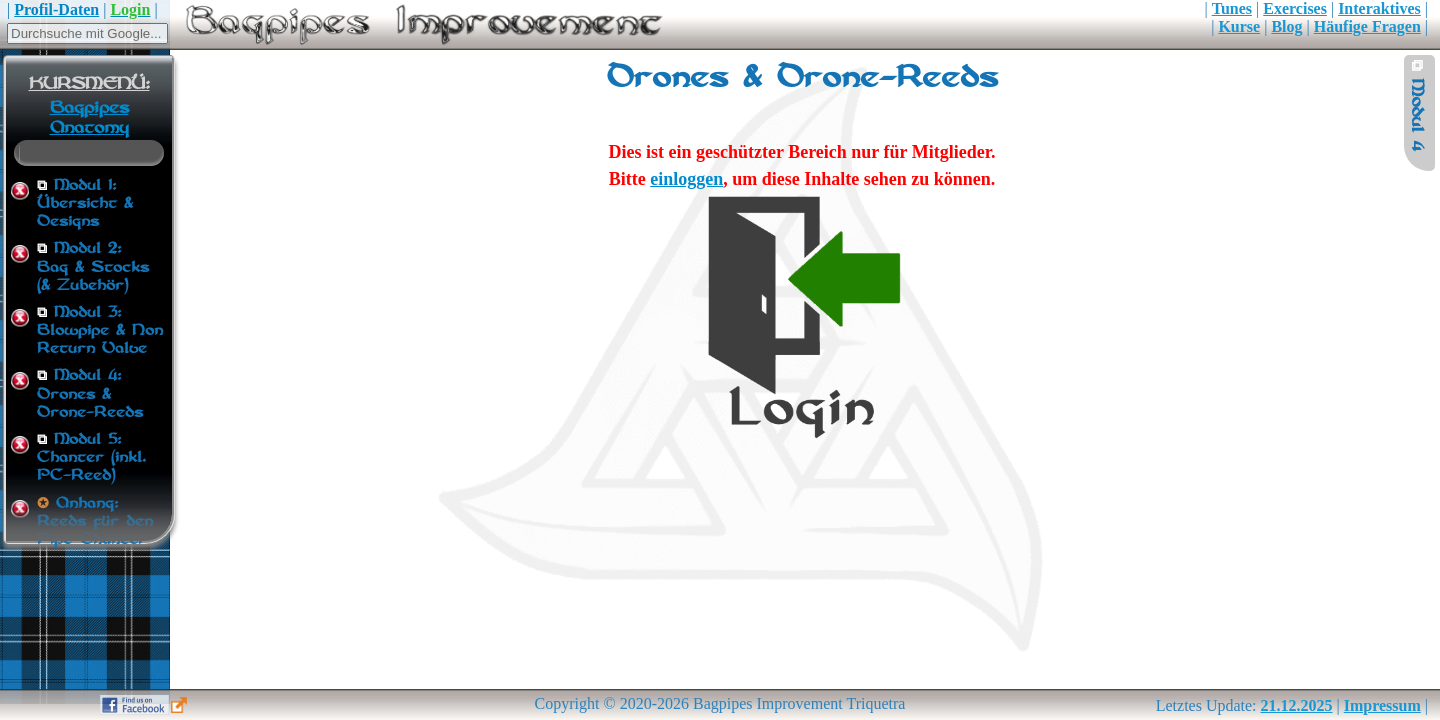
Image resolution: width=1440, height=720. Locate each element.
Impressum (1382, 705)
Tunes (1232, 8)
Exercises (1295, 8)
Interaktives (1379, 8)
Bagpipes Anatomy (89, 118)
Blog (1286, 26)
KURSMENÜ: (89, 84)
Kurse (1239, 26)
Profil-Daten (56, 9)
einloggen (686, 179)
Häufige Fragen (1367, 26)
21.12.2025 (1297, 705)
